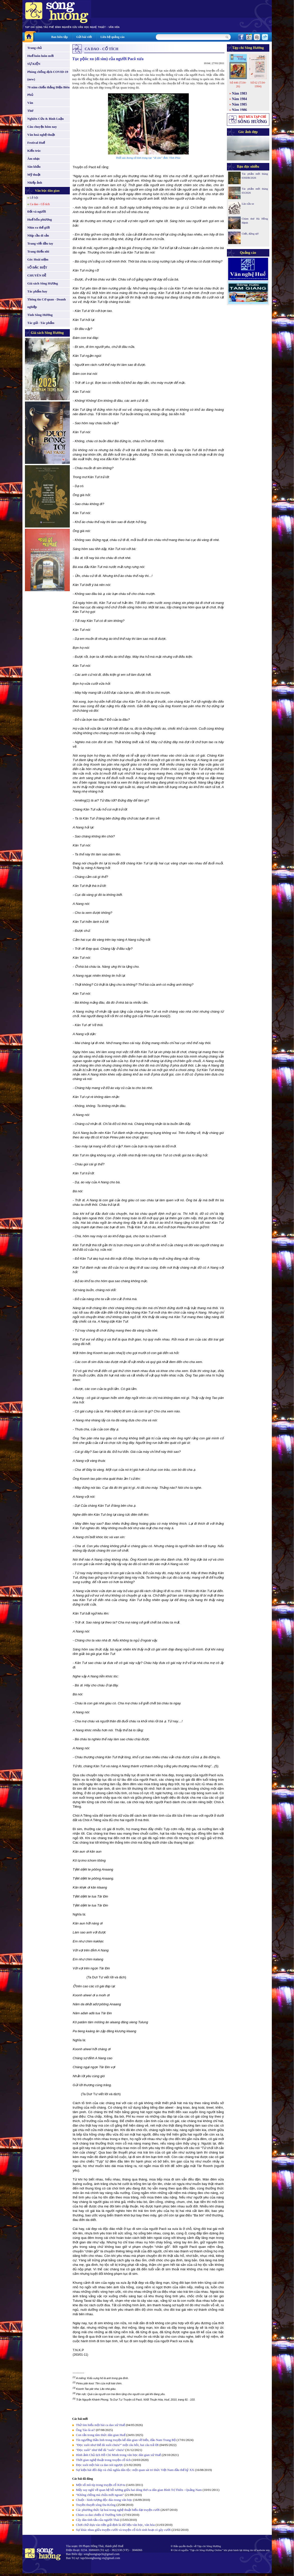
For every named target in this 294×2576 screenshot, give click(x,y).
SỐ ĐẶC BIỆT (37, 267)
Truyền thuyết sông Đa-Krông (96, 2505)
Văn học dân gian (47, 190)
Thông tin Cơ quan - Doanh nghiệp (46, 303)
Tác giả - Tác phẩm (40, 323)
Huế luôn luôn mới (40, 56)
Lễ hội (34, 197)
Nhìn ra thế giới (38, 227)
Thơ (30, 111)
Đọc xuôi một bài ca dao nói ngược (99, 2465)
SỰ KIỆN (33, 64)
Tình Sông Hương (40, 315)
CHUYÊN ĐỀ (36, 275)
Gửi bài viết (84, 37)
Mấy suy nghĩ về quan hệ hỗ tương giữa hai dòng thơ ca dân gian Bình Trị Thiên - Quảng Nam (139, 2490)
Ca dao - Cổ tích (40, 204)
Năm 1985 (239, 104)
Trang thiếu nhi (38, 251)
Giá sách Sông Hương (42, 283)
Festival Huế (36, 142)
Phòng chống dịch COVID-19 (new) (47, 75)
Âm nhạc (33, 158)
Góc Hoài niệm (37, 259)
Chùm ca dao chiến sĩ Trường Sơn (99, 2515)
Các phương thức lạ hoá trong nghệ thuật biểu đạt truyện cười (118, 2510)
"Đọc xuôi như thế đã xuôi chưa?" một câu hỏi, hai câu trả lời (117, 2445)
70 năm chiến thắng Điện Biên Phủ (48, 91)
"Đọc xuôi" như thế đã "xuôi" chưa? (100, 2450)
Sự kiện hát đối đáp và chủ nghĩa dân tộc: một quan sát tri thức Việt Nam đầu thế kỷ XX (135, 2470)
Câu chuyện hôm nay (42, 127)
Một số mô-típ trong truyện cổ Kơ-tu (100, 2485)
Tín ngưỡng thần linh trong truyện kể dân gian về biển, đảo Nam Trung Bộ (126, 2440)
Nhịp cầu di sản (38, 235)
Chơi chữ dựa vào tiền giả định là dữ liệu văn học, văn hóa (115, 2525)
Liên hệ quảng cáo (112, 37)
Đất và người (36, 211)
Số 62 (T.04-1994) (258, 84)
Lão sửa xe (248, 203)
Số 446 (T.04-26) (238, 84)
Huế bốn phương (39, 219)
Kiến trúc (34, 150)
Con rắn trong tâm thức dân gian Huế (100, 2435)
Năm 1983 (239, 93)
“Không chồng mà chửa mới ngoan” (100, 2495)
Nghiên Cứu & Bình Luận (45, 119)
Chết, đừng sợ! (250, 233)
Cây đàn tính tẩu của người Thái (97, 2520)
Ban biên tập (59, 37)
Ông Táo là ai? (85, 2430)
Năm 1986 (239, 110)
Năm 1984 (239, 99)
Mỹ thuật (34, 174)
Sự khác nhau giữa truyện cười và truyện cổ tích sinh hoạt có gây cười (123, 2530)
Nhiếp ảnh (34, 182)
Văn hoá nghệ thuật (41, 134)
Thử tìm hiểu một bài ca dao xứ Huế (100, 2425)
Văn (30, 103)
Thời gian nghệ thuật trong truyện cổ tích (103, 2460)
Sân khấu (34, 166)
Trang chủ (34, 48)
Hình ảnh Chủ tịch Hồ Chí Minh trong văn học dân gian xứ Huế (118, 2455)
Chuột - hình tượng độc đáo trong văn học (104, 2500)
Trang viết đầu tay (40, 243)
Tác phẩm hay (37, 291)
